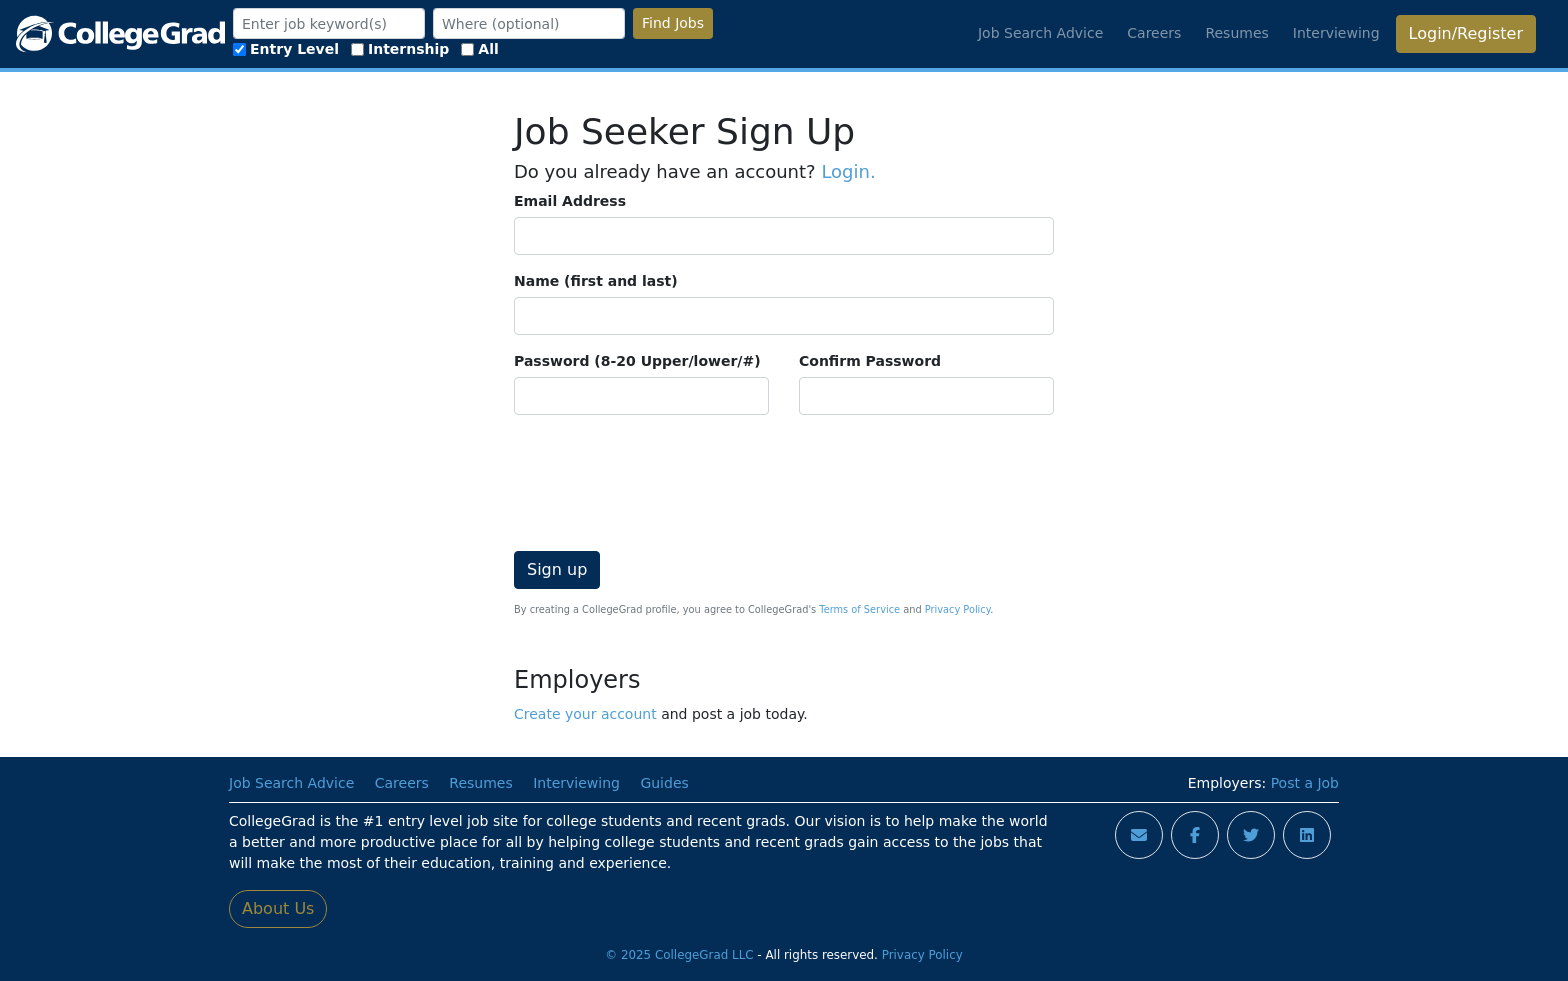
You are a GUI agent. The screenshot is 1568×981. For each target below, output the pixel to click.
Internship (400, 49)
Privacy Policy (957, 609)
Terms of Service (859, 609)
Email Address (570, 201)
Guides (664, 783)
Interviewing (1336, 33)
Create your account (585, 714)
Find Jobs (673, 23)
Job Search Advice (1040, 33)
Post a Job (1305, 783)
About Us (278, 908)
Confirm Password (870, 361)
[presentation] (666, 470)
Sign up (557, 569)
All (479, 49)
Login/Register (1466, 33)
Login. (848, 171)
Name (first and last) (596, 281)
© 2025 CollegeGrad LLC (679, 955)
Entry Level (286, 49)
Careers (1154, 33)
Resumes (1236, 33)
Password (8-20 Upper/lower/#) (637, 361)
